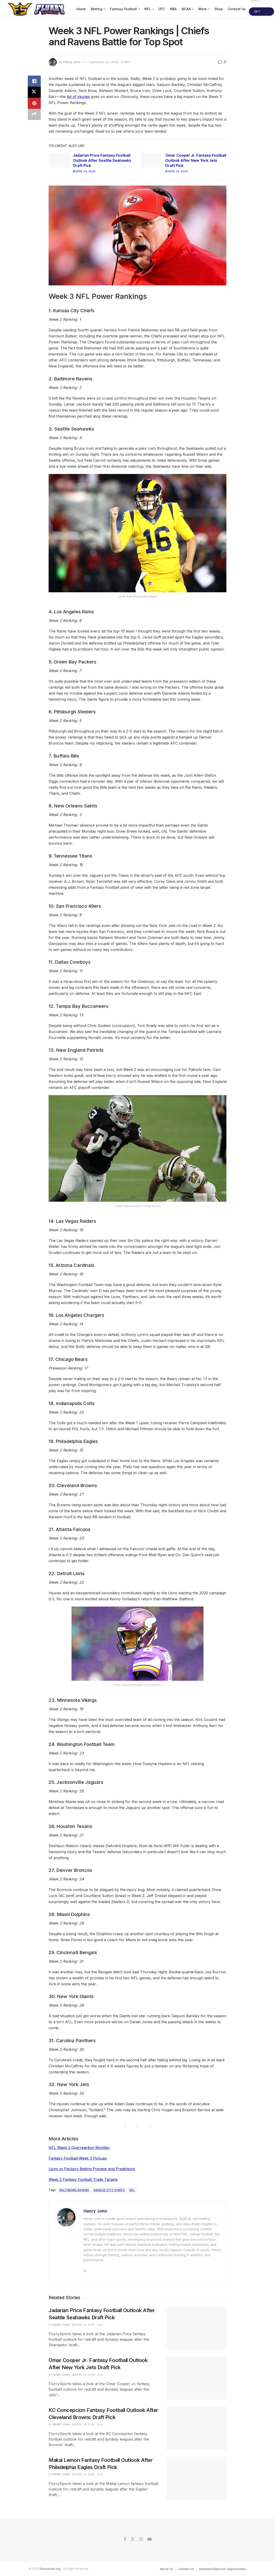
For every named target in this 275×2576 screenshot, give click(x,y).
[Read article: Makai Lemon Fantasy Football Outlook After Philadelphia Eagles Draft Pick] (196, 2478)
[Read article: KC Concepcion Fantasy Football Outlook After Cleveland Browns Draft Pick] (196, 2428)
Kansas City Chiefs (109, 2190)
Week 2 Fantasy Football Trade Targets (83, 2179)
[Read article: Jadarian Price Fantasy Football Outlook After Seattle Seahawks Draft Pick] (59, 160)
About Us (166, 2569)
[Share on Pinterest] (34, 103)
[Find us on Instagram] (141, 2539)
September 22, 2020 (104, 62)
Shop (218, 9)
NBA (173, 9)
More (202, 9)
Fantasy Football (123, 9)
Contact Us (237, 9)
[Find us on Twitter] (133, 2539)
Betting (96, 9)
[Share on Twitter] (34, 92)
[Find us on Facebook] (125, 2539)
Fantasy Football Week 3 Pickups (78, 2158)
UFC (161, 9)
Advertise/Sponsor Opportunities (222, 2569)
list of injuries (78, 96)
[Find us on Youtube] (149, 2539)
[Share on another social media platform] (34, 114)
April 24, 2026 (84, 171)
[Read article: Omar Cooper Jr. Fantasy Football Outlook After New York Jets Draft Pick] (151, 160)
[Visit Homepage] (36, 9)
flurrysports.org (49, 2568)
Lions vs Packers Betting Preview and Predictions (92, 2169)
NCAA (186, 9)
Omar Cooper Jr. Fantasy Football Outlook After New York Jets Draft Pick (195, 160)
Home (81, 9)
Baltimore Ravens (74, 2190)
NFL (147, 9)
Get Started (261, 13)
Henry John (71, 62)
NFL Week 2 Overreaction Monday (79, 2147)
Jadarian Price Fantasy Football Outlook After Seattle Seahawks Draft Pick (102, 160)
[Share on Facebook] (34, 81)
